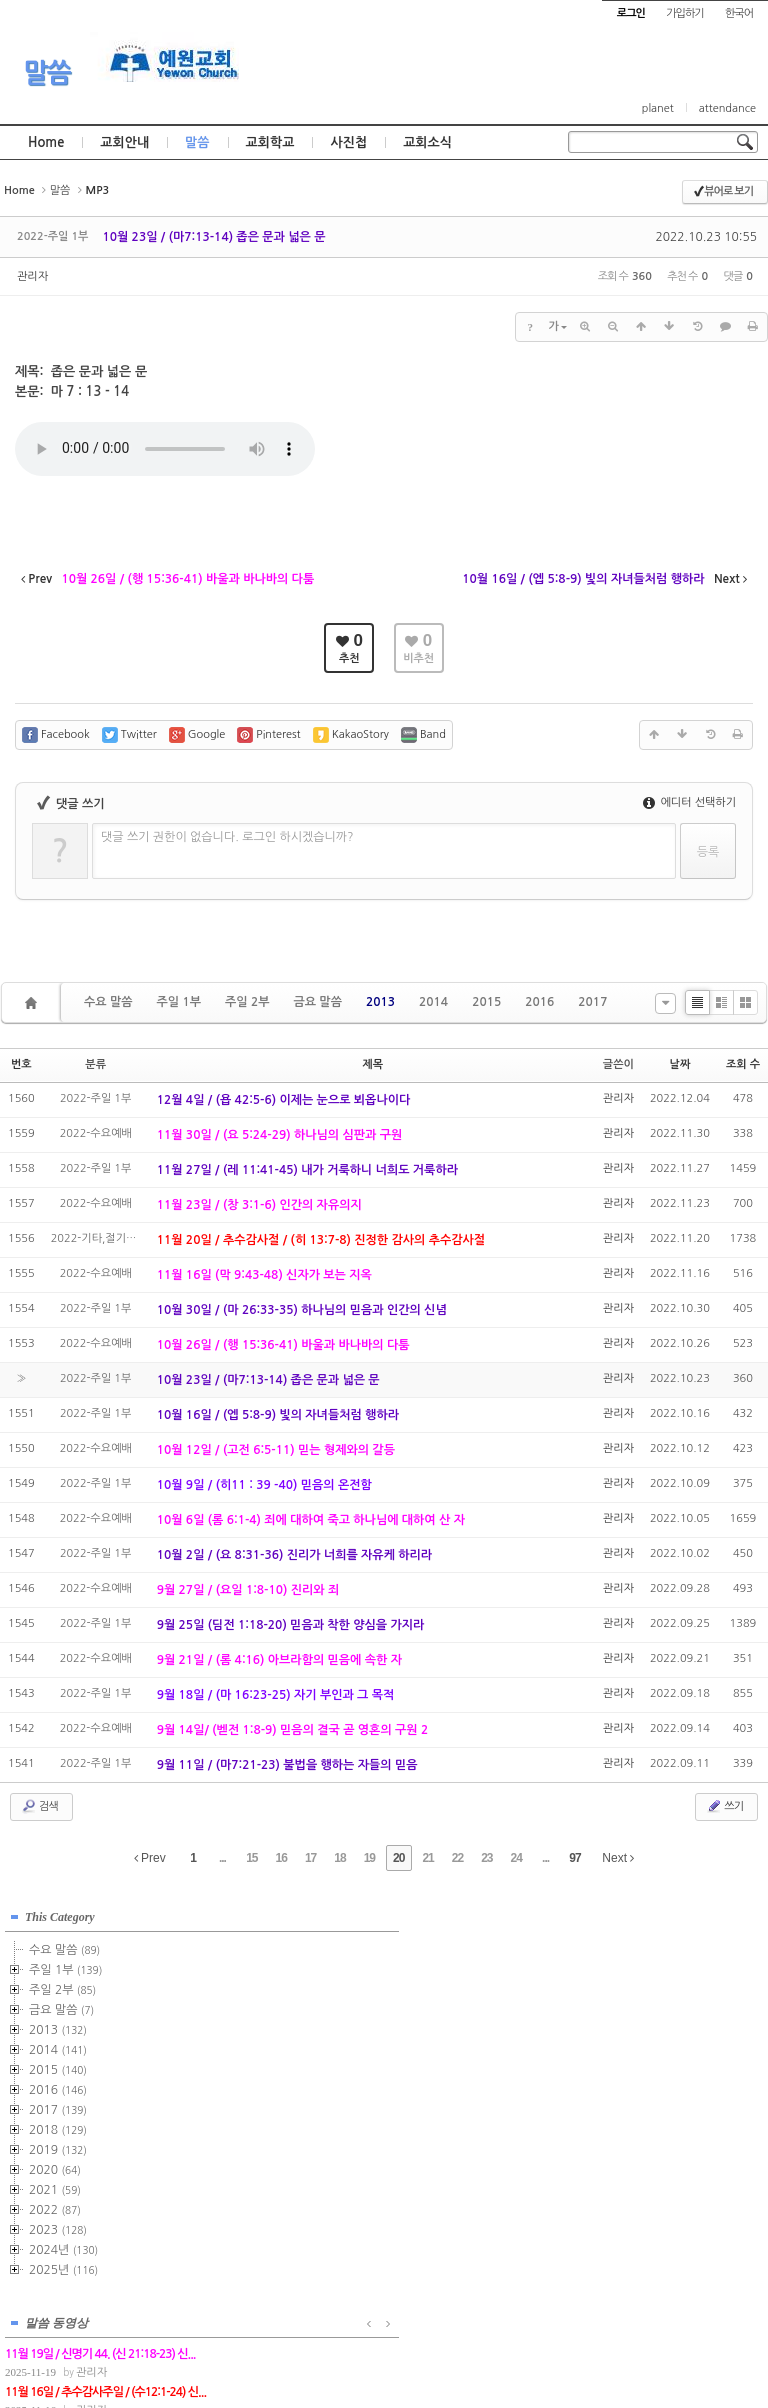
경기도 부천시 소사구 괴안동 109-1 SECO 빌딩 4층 (418, 2350)
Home (46, 142)
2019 (58, 2147)
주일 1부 (178, 1002)
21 (427, 1858)
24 (516, 1858)
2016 (539, 1002)
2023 (58, 2227)
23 (486, 1858)
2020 (55, 2167)
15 (251, 1858)
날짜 (680, 1064)
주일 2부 (247, 1002)
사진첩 (348, 142)
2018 (58, 2127)
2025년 (63, 2267)
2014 (433, 1002)
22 (457, 1858)
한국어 (739, 13)
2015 (486, 1002)
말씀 (47, 73)
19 (369, 1858)
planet (658, 108)
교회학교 (270, 142)
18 (339, 1858)
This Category (60, 1914)
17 (310, 1858)
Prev (150, 1858)
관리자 (32, 276)
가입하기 (684, 13)
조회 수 (743, 1064)
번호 (21, 1064)
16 (281, 1858)
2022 (55, 2207)
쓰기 (724, 1806)
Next (618, 1858)
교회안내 (124, 142)
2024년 (63, 2247)
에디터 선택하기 (689, 802)
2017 (592, 1002)
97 (574, 1858)
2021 (55, 2187)
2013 (380, 1002)
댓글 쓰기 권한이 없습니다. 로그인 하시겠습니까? (227, 837)
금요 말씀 (317, 1002)
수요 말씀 (108, 1002)
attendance (727, 108)
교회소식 (427, 142)
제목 (372, 1064)
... (222, 1858)
